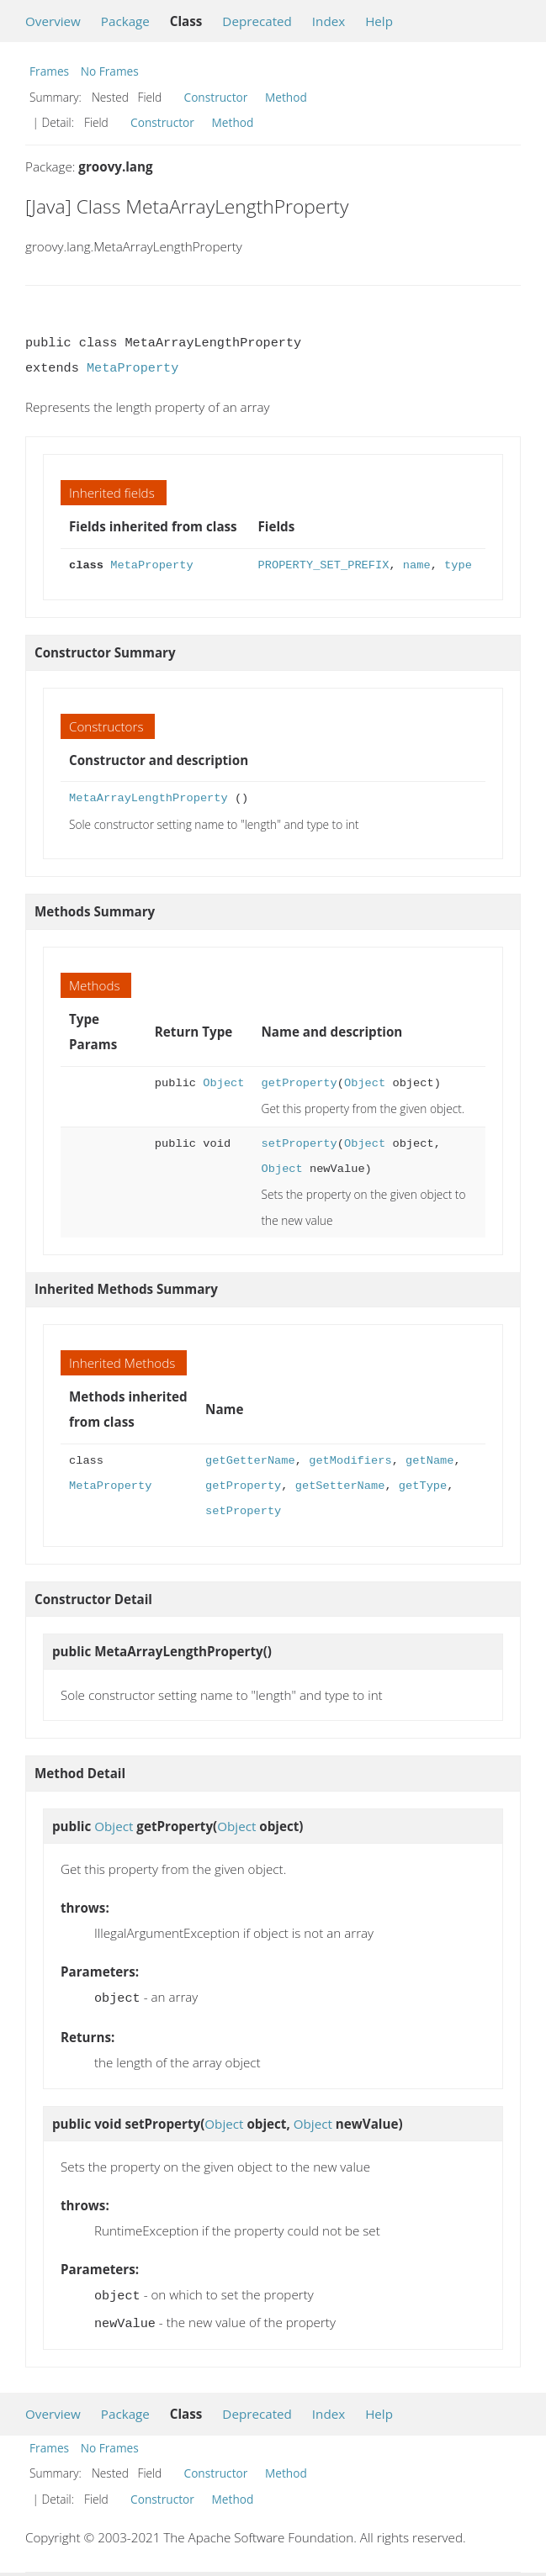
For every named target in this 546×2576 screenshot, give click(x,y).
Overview (53, 21)
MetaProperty (132, 368)
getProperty (299, 1083)
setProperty (299, 1144)
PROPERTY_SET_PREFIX (324, 565)
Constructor (216, 97)
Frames (49, 71)
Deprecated (257, 21)
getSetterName (340, 1486)
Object (223, 1083)
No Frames (110, 71)
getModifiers (350, 1461)
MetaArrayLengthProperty (148, 798)
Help (379, 21)
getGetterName (250, 1461)
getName (429, 1461)
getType (423, 1486)
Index (328, 21)
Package (125, 21)
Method (286, 97)
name (417, 565)
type (458, 565)
